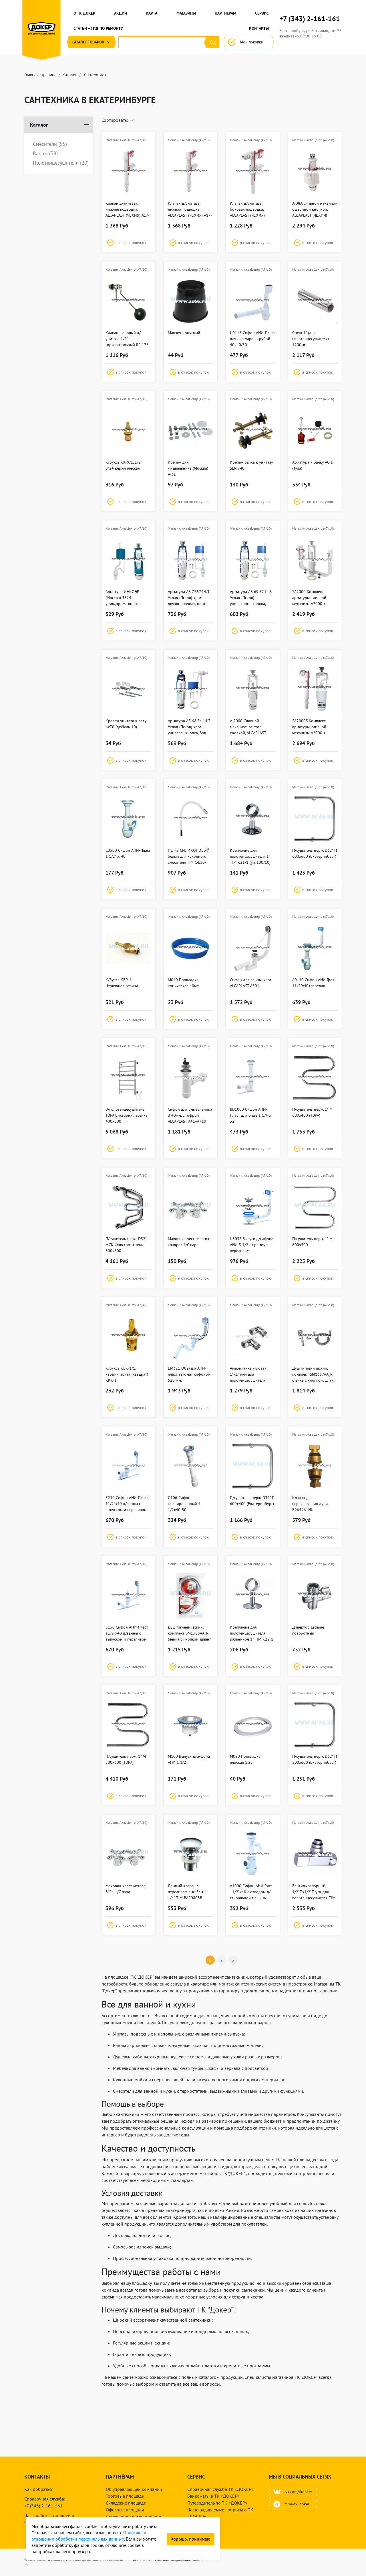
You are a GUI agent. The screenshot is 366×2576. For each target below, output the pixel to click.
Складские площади (126, 2503)
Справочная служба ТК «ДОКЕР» (220, 2489)
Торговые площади (125, 2496)
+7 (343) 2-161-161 (309, 18)
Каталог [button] (91, 42)
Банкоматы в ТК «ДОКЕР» (213, 2496)
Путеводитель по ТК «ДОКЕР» (217, 2503)
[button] (128, 242)
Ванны (45, 153)
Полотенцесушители (61, 163)
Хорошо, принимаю (190, 2539)
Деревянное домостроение (133, 2516)
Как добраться (38, 2489)
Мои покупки (248, 42)
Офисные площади (125, 2510)
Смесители (50, 144)
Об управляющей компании (134, 2489)
